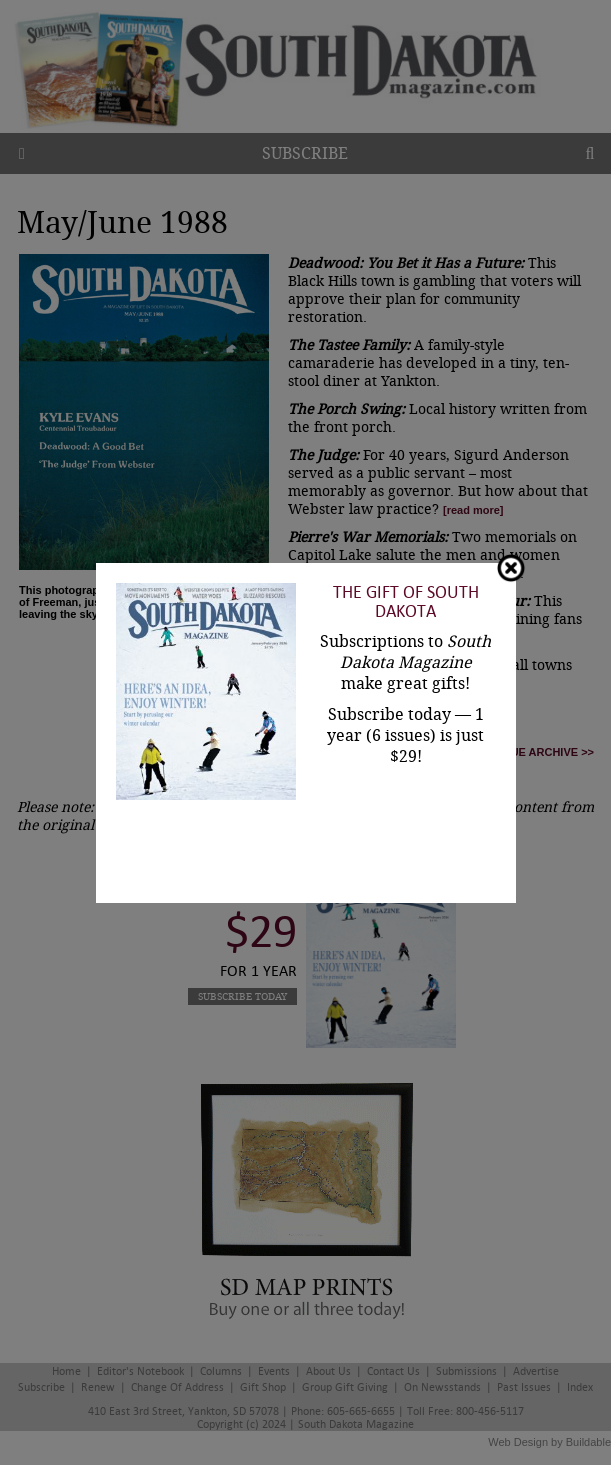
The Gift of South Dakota (406, 602)
